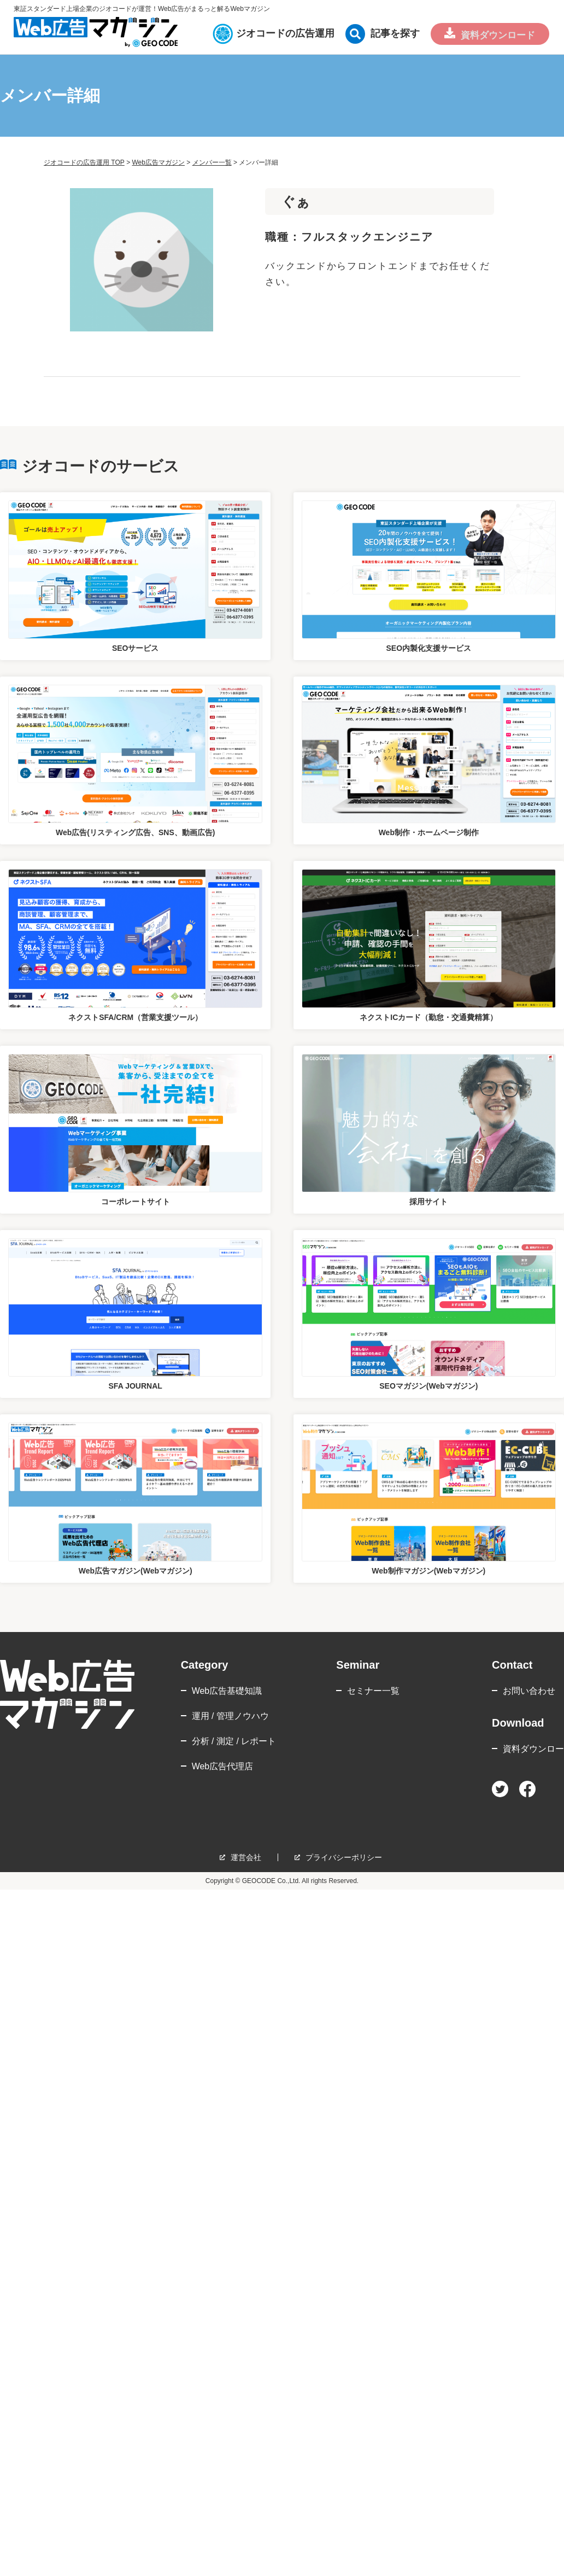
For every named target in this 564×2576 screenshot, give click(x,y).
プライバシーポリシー (344, 1857)
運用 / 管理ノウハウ (230, 1716)
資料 (494, 35)
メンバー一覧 (212, 162)
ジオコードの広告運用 (277, 33)
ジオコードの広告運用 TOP (84, 162)
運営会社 (246, 1857)
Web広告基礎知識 (227, 1690)
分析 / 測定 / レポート (234, 1741)
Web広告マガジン (158, 162)
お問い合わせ (529, 1690)
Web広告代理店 (223, 1766)
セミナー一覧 (373, 1690)
